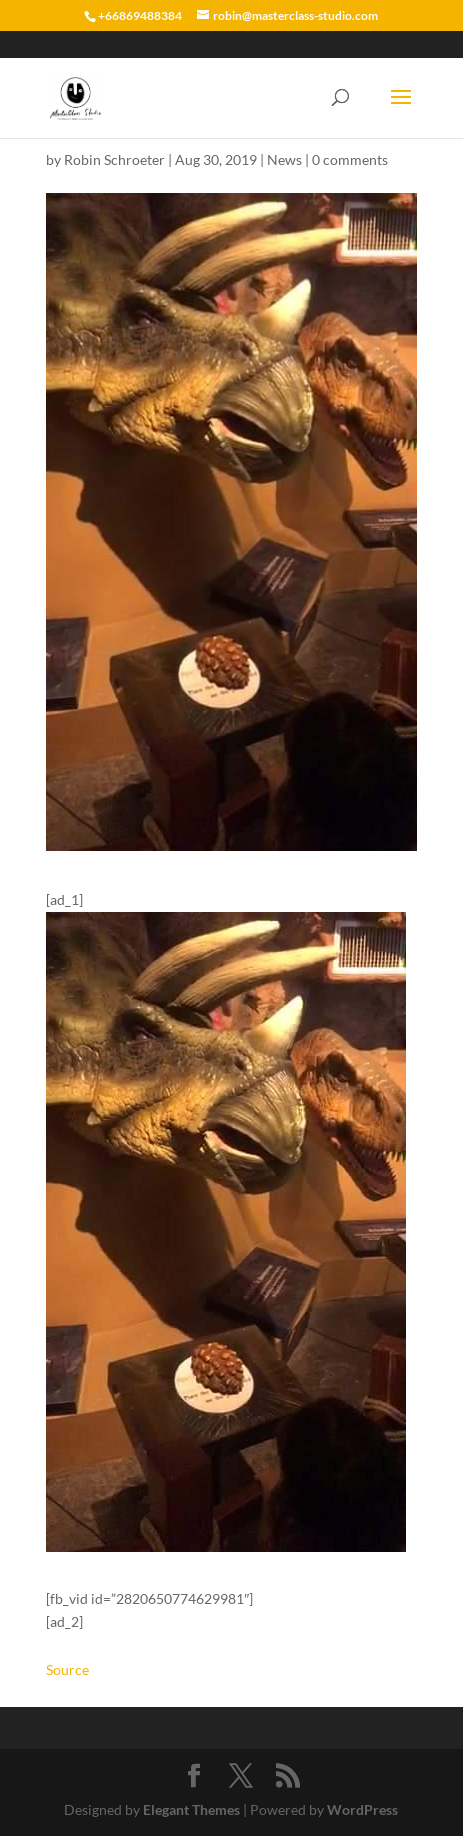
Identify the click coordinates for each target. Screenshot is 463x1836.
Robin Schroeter (114, 159)
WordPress (362, 1809)
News (284, 159)
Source (67, 1669)
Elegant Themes (191, 1809)
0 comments (350, 159)
